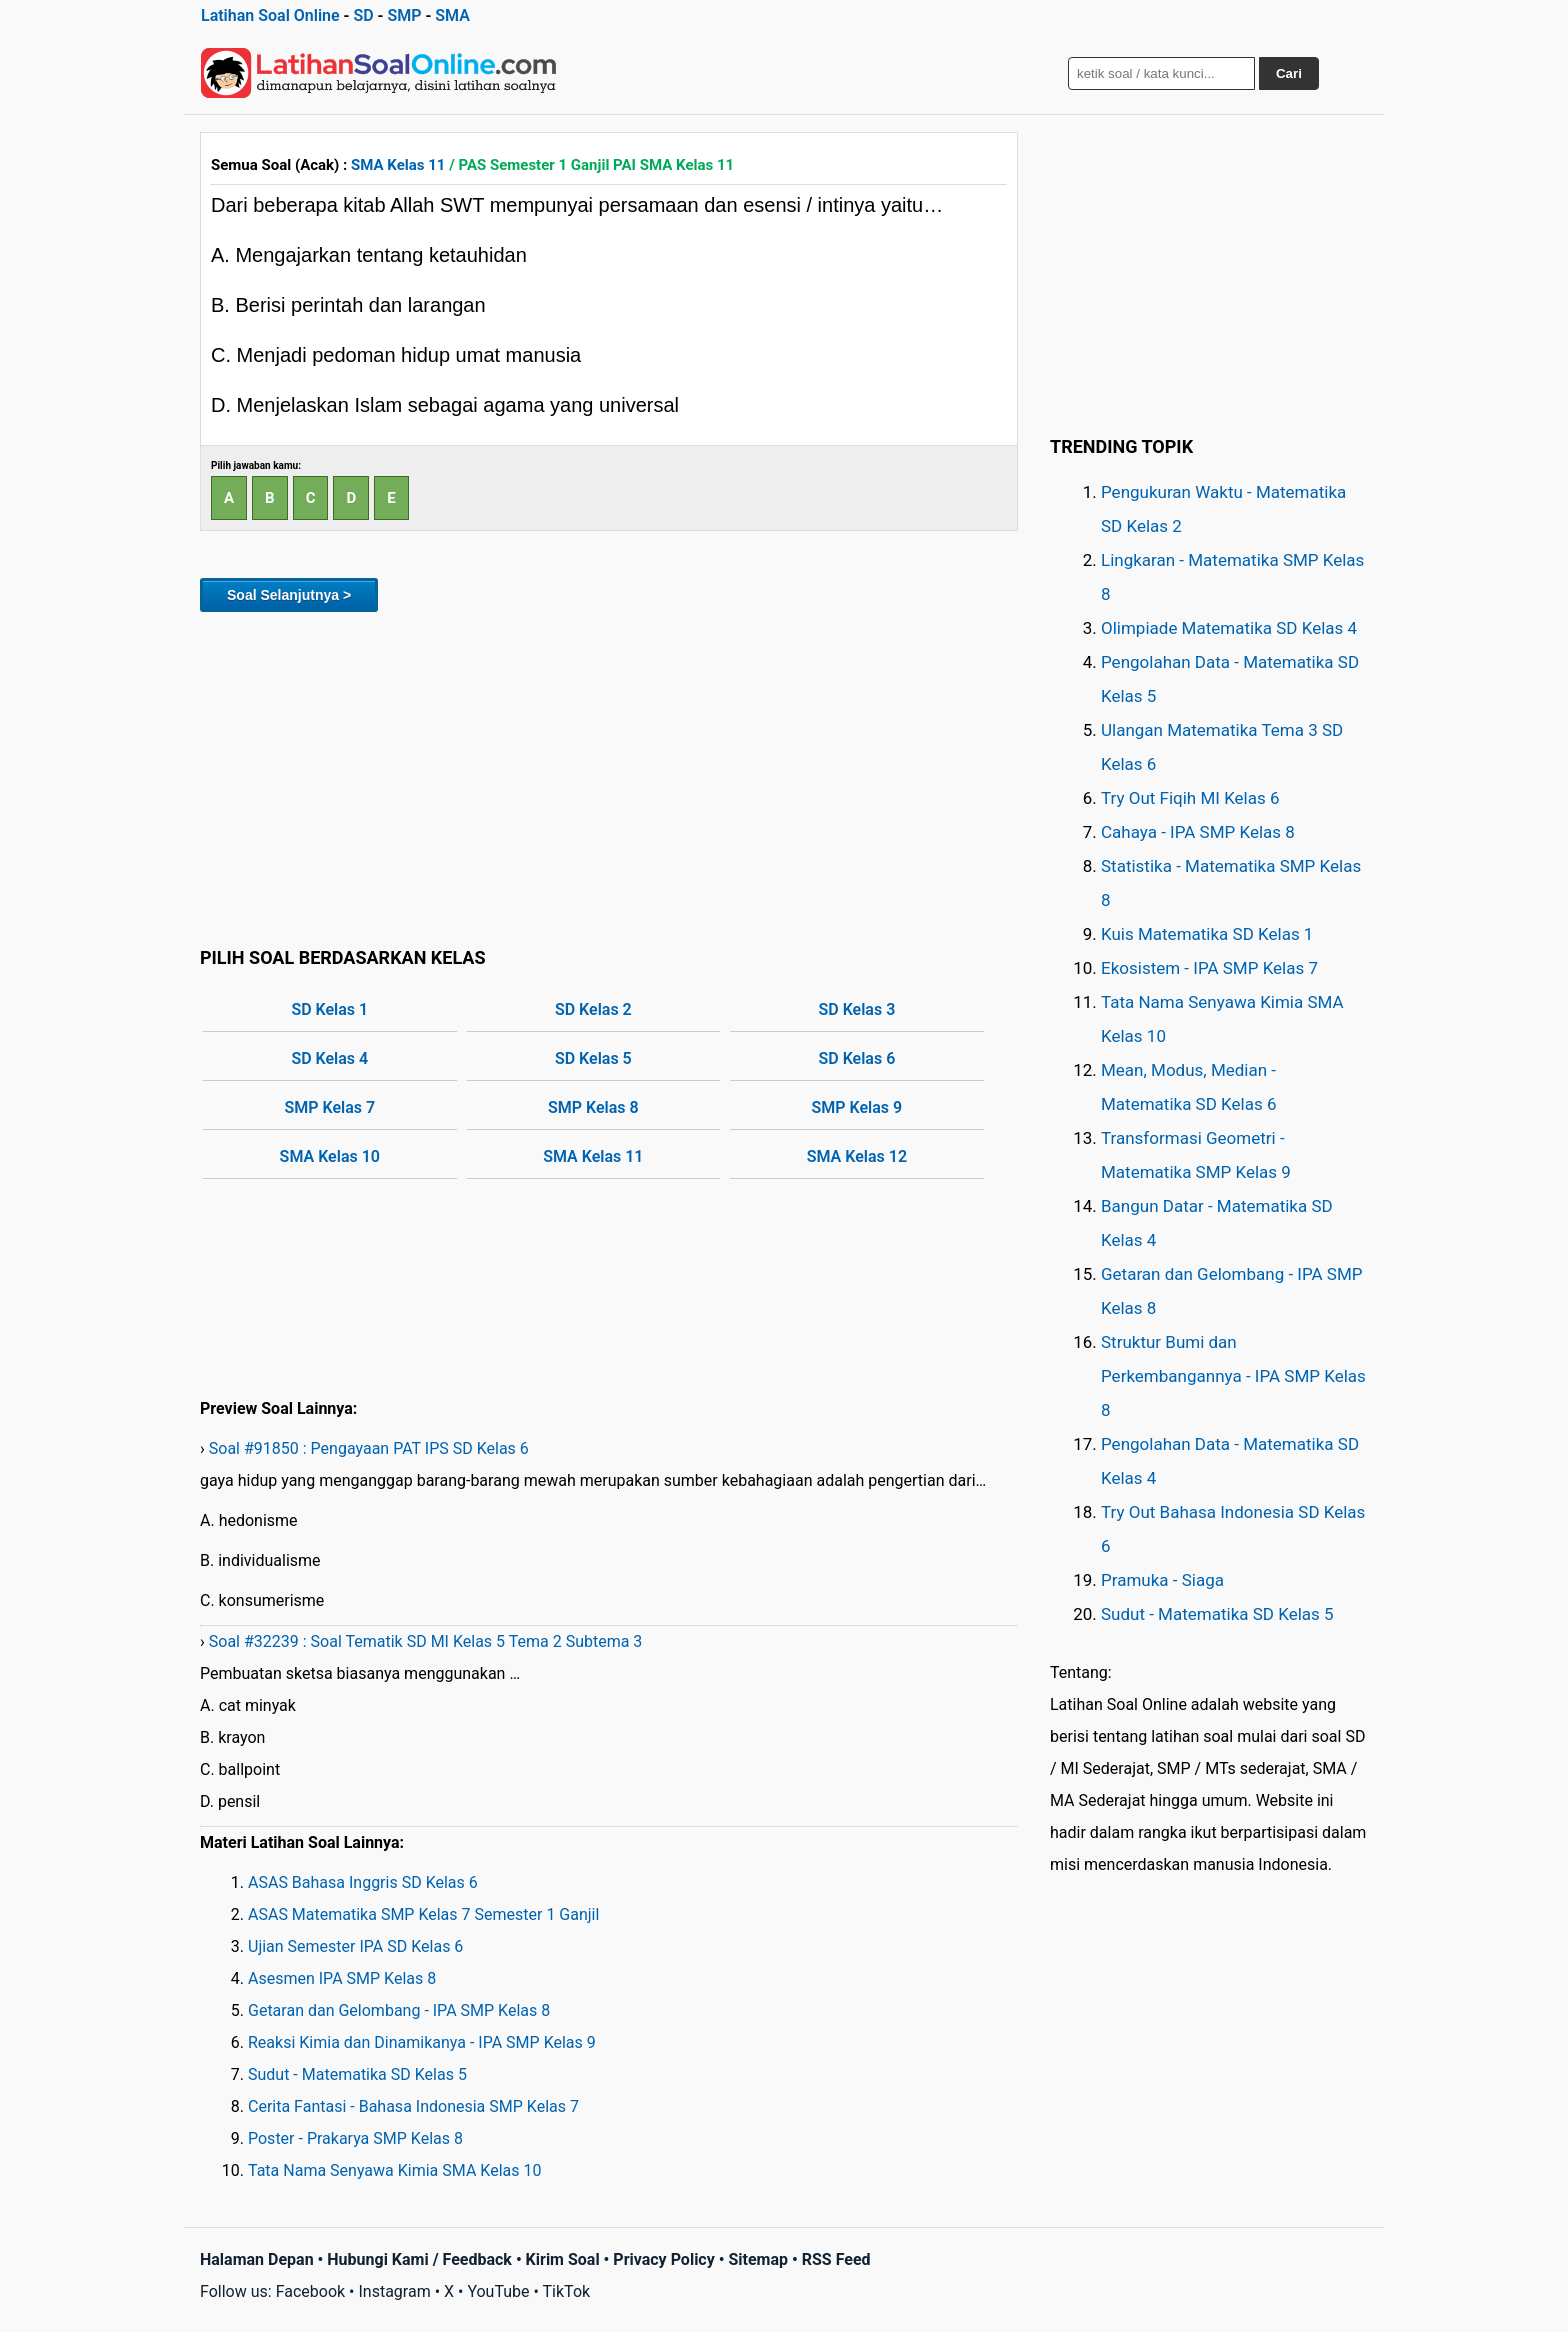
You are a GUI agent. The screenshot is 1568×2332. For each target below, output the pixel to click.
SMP (404, 15)
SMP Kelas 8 (593, 1107)
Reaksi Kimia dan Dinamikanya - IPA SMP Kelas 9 (422, 2042)
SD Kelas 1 (329, 1009)
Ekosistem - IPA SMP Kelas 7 (1209, 968)
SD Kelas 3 (856, 1009)
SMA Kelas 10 (330, 1156)
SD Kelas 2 (593, 1009)
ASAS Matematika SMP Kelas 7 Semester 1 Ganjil (423, 1914)
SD (363, 15)
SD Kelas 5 (593, 1058)
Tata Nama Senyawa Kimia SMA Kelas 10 (394, 2170)
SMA (452, 15)
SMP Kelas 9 (857, 1107)
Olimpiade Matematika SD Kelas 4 (1229, 628)
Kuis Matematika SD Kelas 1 (1207, 934)
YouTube (498, 2291)
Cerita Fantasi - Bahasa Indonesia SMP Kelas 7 (413, 2106)
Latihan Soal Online (270, 15)
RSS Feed (836, 2259)
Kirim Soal (563, 2259)
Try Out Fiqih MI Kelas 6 (1190, 798)
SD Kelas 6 (856, 1058)
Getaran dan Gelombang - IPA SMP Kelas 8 (399, 2010)
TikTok (567, 2291)
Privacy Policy (663, 2259)
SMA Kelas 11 (398, 165)
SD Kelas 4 (329, 1058)
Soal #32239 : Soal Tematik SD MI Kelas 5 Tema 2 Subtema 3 (426, 1641)
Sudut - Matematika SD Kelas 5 (357, 2074)
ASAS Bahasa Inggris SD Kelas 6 (363, 1882)
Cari (1289, 73)
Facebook (310, 2291)
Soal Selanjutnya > (289, 595)
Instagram (394, 2291)
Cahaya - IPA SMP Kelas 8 (1198, 832)
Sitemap (758, 2259)
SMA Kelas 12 (857, 1156)
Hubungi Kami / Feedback (419, 2259)
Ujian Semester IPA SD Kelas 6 (355, 1946)
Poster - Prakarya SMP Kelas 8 (355, 2138)
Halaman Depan (257, 2259)
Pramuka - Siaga (1162, 1580)
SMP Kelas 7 (329, 1107)
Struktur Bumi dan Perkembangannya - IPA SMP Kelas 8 (1233, 1376)
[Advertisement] (609, 776)
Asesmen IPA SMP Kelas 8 (342, 1978)
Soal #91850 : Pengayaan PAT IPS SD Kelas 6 (369, 1448)
